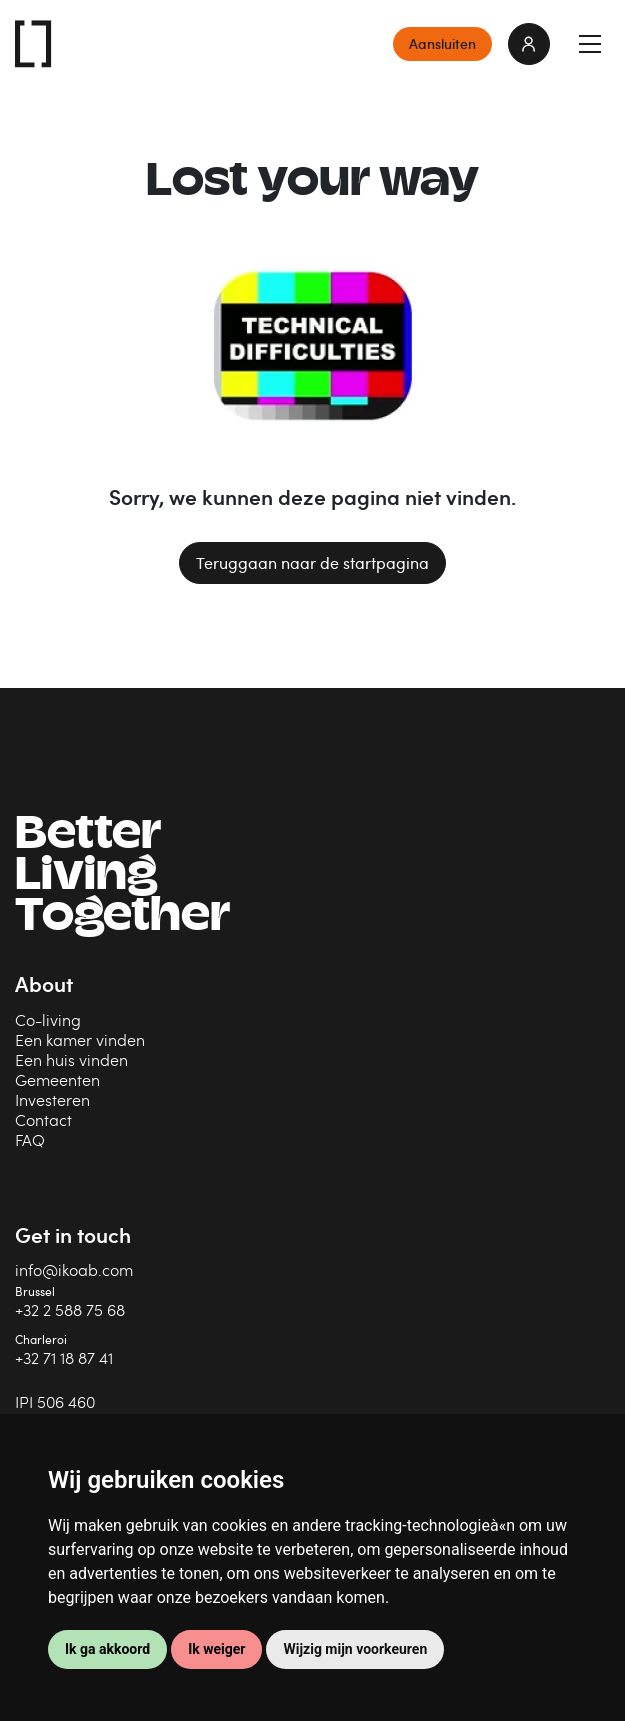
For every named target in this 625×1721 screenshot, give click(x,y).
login (529, 44)
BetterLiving (122, 877)
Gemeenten (57, 1079)
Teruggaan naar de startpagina (312, 563)
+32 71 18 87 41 (64, 1357)
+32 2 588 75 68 (70, 1309)
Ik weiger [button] (216, 1649)
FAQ (30, 1139)
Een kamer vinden (80, 1039)
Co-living (48, 1019)
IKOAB (34, 44)
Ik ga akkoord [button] (107, 1649)
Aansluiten (442, 43)
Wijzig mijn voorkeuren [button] (355, 1649)
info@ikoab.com (74, 1269)
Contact (43, 1119)
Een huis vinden (71, 1059)
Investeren (52, 1099)
